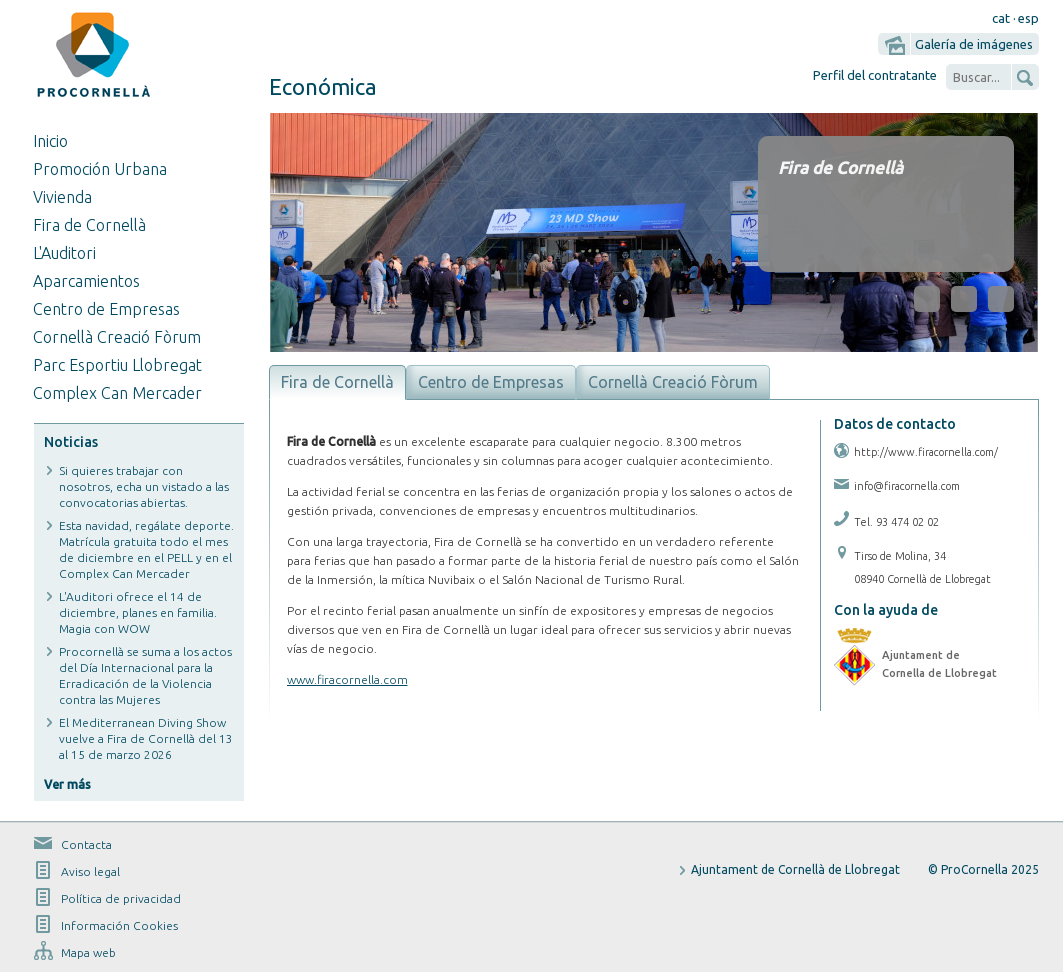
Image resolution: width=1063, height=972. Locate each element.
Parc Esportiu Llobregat (117, 365)
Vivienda (62, 197)
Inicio (50, 141)
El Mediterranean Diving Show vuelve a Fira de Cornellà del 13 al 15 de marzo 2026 (146, 738)
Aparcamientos (86, 281)
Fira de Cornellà (89, 225)
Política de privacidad (121, 898)
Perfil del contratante (875, 75)
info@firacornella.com (907, 486)
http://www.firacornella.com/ (926, 452)
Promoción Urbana (100, 169)
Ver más (67, 784)
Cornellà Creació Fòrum (117, 337)
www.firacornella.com (347, 679)
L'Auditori (64, 253)
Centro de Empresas (106, 309)
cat (1001, 18)
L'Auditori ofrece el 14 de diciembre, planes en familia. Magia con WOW (138, 612)
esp (1028, 18)
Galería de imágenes (974, 44)
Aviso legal (90, 871)
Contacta (86, 844)
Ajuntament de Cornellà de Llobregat (795, 869)
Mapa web (88, 952)
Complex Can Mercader (117, 393)
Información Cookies (119, 925)
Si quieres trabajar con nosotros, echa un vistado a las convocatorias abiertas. (144, 486)
